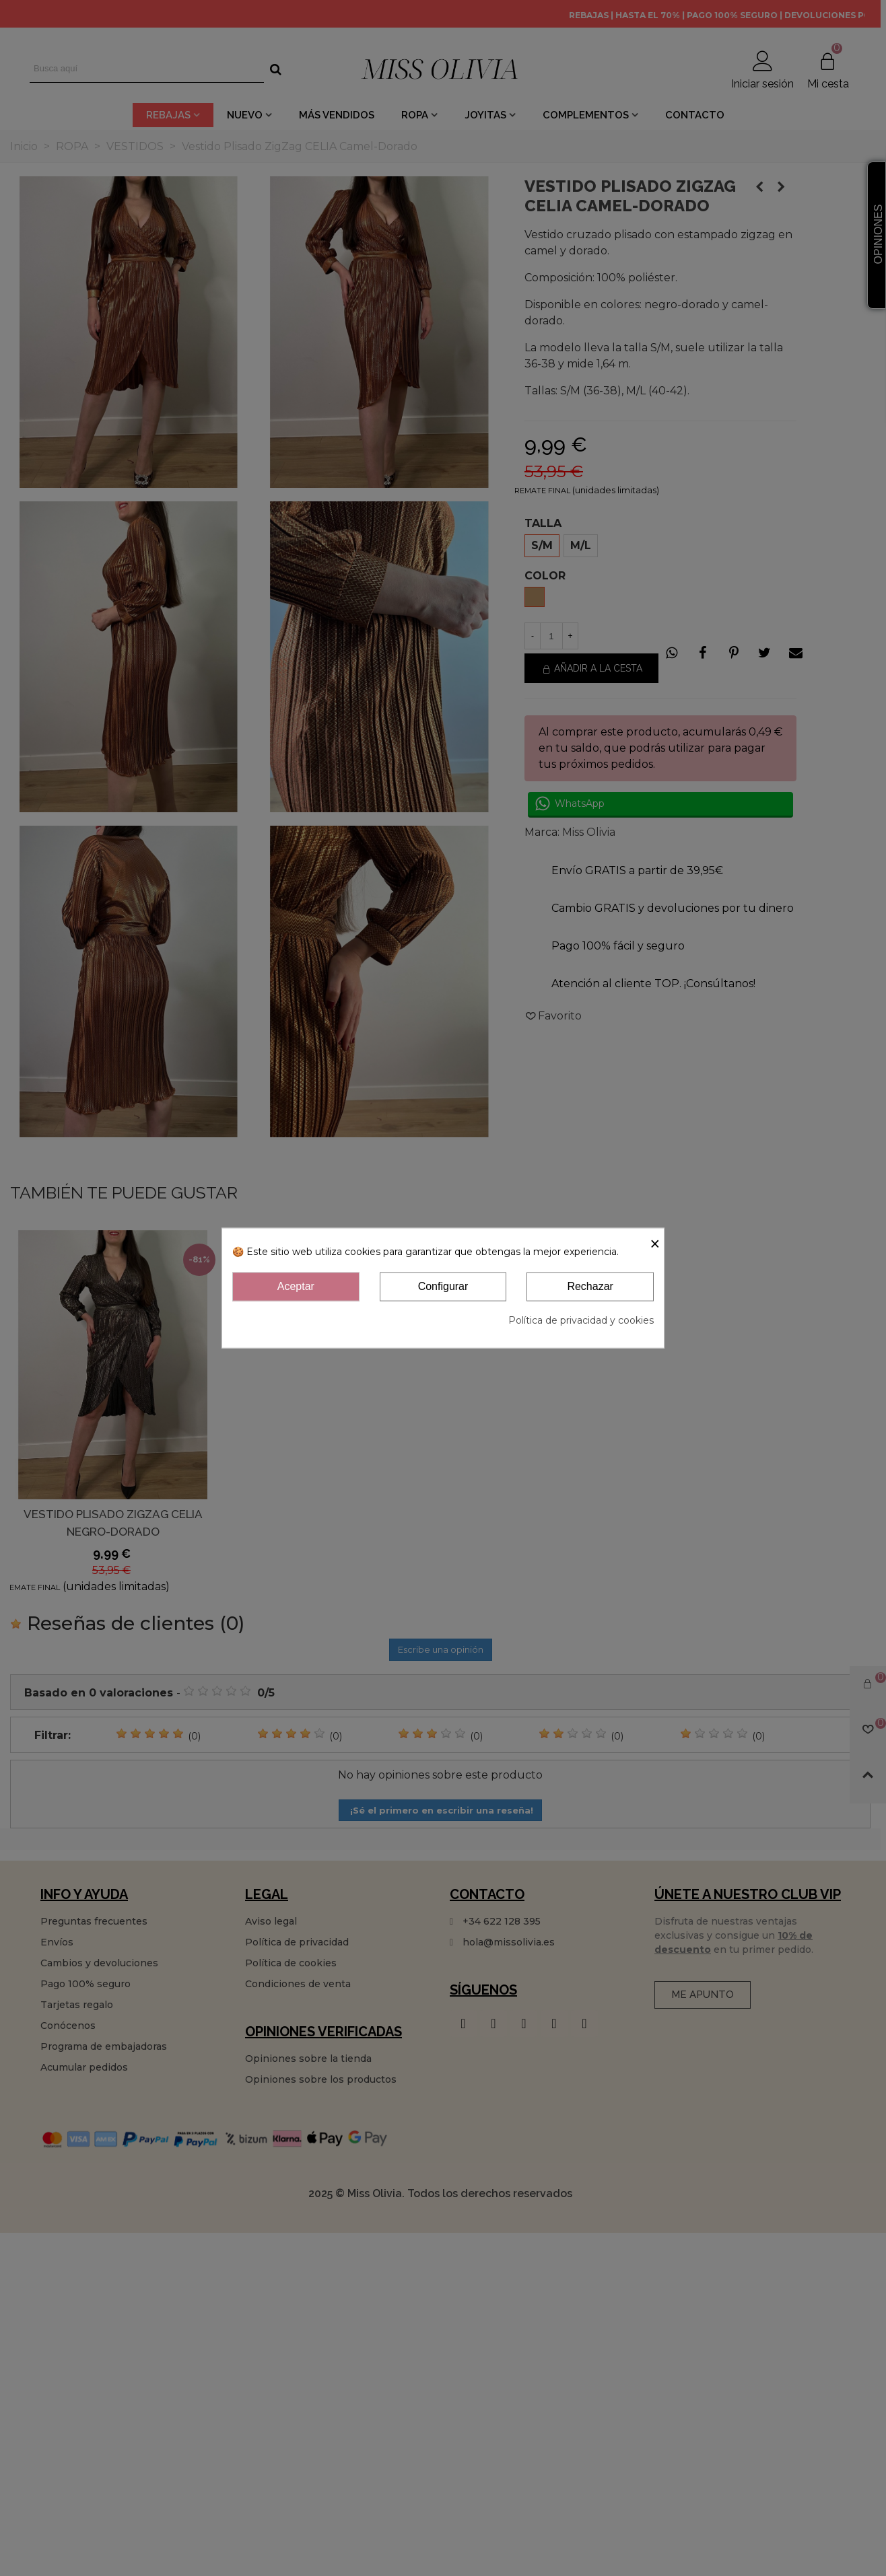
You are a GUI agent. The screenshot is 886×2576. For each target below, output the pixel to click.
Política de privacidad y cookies (581, 1320)
